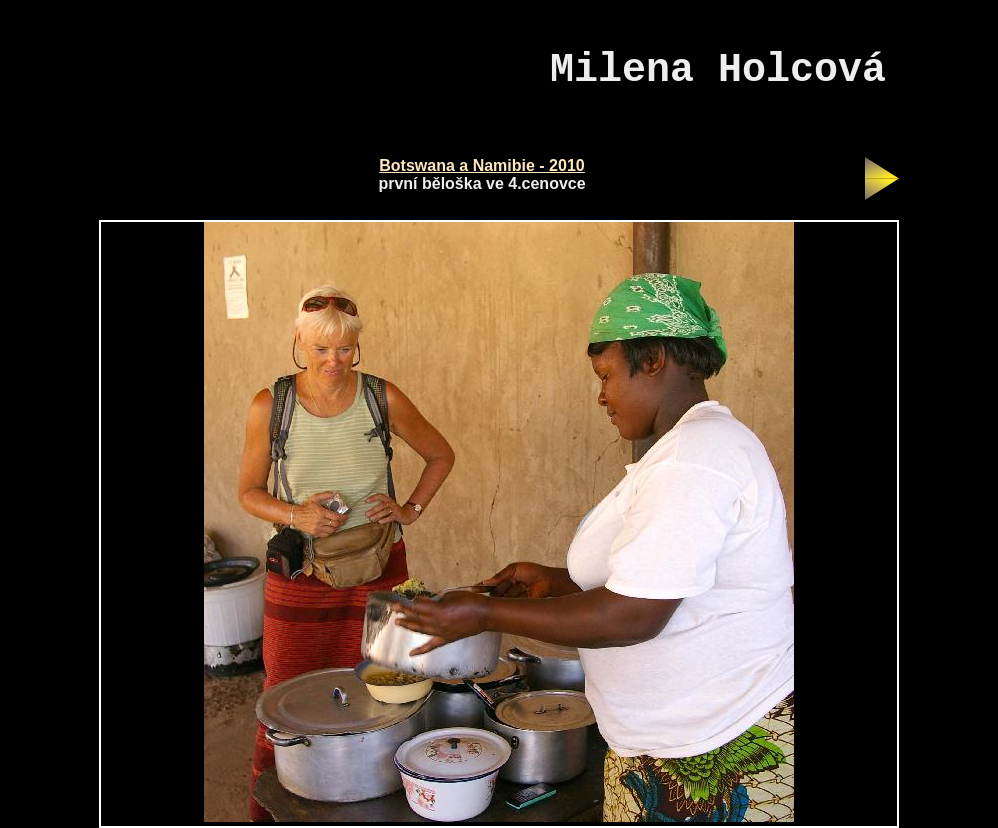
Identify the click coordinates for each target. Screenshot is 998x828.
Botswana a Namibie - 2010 (481, 165)
